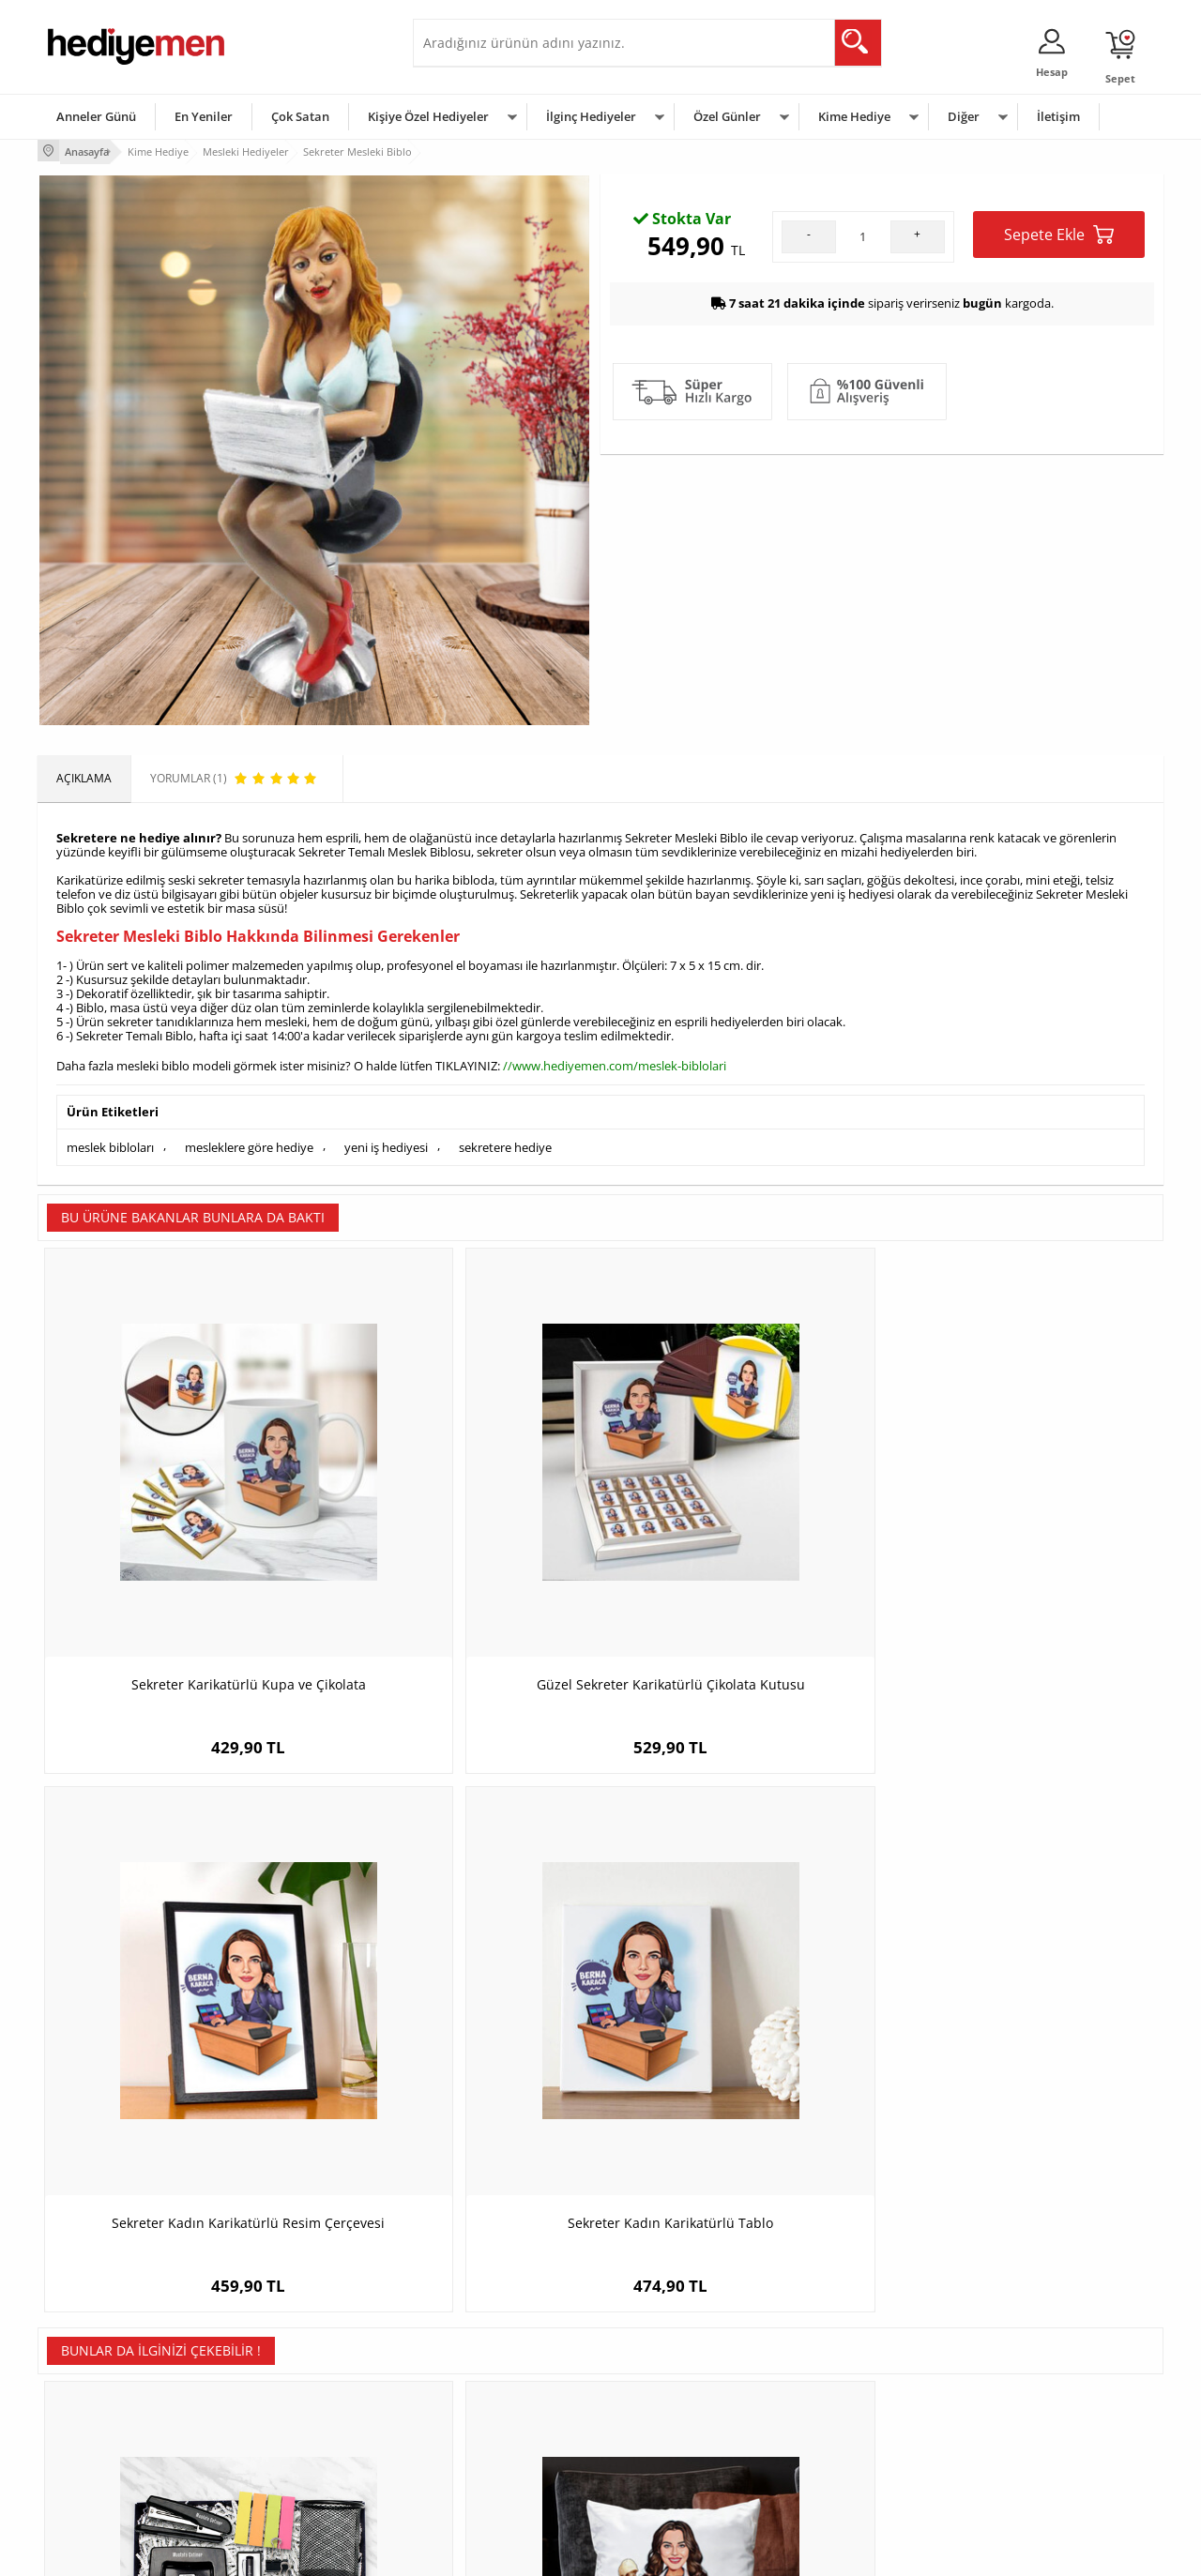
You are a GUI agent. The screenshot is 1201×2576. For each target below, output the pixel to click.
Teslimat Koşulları (93, 2332)
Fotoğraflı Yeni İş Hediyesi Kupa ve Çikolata (1023, 1994)
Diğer (964, 116)
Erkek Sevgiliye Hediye (481, 2416)
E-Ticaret (543, 2552)
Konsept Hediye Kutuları (484, 2332)
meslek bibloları (110, 1138)
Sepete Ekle (1059, 421)
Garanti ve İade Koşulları (111, 2416)
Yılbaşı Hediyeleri (655, 2388)
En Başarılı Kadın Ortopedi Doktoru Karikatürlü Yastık (460, 1994)
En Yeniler (204, 116)
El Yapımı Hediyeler (285, 2416)
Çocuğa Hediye (837, 2388)
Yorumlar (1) (1126, 211)
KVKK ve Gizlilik (86, 2444)
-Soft (502, 2552)
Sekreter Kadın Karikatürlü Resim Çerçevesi (741, 1540)
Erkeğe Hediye (836, 2332)
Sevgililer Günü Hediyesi (673, 2332)
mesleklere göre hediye (249, 1138)
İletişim (1058, 116)
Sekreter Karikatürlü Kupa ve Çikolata (178, 1530)
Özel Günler (727, 116)
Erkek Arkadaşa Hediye (295, 2360)
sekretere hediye (505, 1138)
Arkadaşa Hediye (842, 2444)
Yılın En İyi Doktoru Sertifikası (741, 1984)
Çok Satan (300, 116)
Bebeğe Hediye (837, 2416)
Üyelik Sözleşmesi (94, 2360)
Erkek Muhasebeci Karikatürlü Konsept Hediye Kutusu (178, 1994)
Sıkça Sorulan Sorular (103, 2472)
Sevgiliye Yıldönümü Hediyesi (498, 2472)
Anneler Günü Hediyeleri (674, 2416)
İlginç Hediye (831, 2472)
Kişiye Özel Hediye (282, 2332)
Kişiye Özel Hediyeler (428, 116)
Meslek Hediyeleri (281, 2472)
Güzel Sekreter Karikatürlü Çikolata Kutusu (460, 1540)
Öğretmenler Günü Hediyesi (683, 2444)
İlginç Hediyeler (591, 116)
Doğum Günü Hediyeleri (673, 2360)
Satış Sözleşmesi (90, 2388)
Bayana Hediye (837, 2360)
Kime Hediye (854, 116)
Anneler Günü (96, 116)
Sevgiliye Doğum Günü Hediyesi (505, 2388)
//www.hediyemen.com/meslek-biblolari (614, 1061)
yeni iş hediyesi (386, 1138)
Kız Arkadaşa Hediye (288, 2388)
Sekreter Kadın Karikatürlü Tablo (1023, 1530)
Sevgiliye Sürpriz (278, 2444)
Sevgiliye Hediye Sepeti (482, 2360)
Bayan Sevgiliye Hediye (482, 2444)
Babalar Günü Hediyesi (670, 2472)
